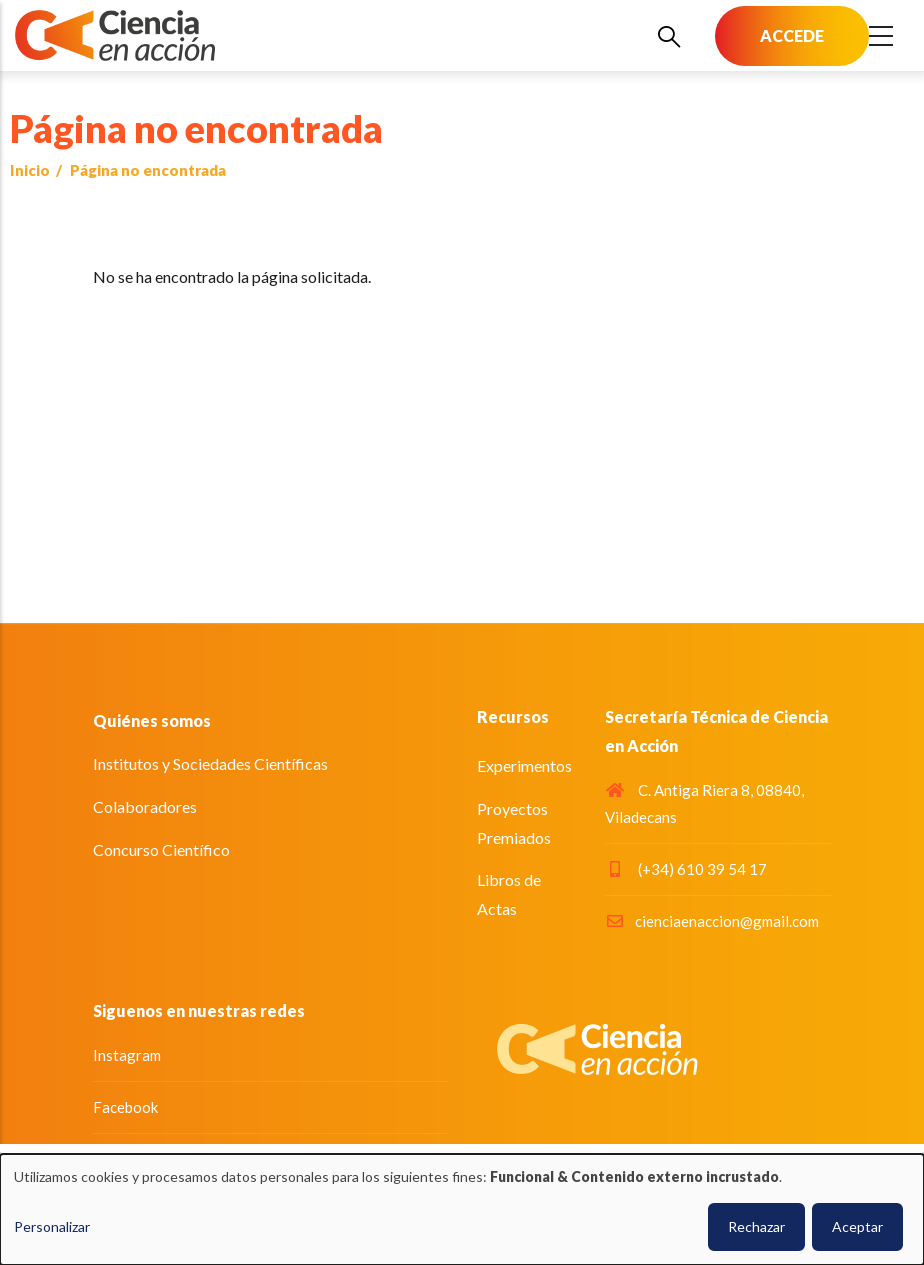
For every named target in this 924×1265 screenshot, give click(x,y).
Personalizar (52, 1226)
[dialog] (462, 1209)
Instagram (127, 1055)
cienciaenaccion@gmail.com (712, 921)
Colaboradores (145, 806)
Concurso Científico (161, 849)
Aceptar (857, 1226)
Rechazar (756, 1226)
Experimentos (524, 765)
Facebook (125, 1107)
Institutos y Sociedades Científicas (210, 763)
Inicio (30, 170)
